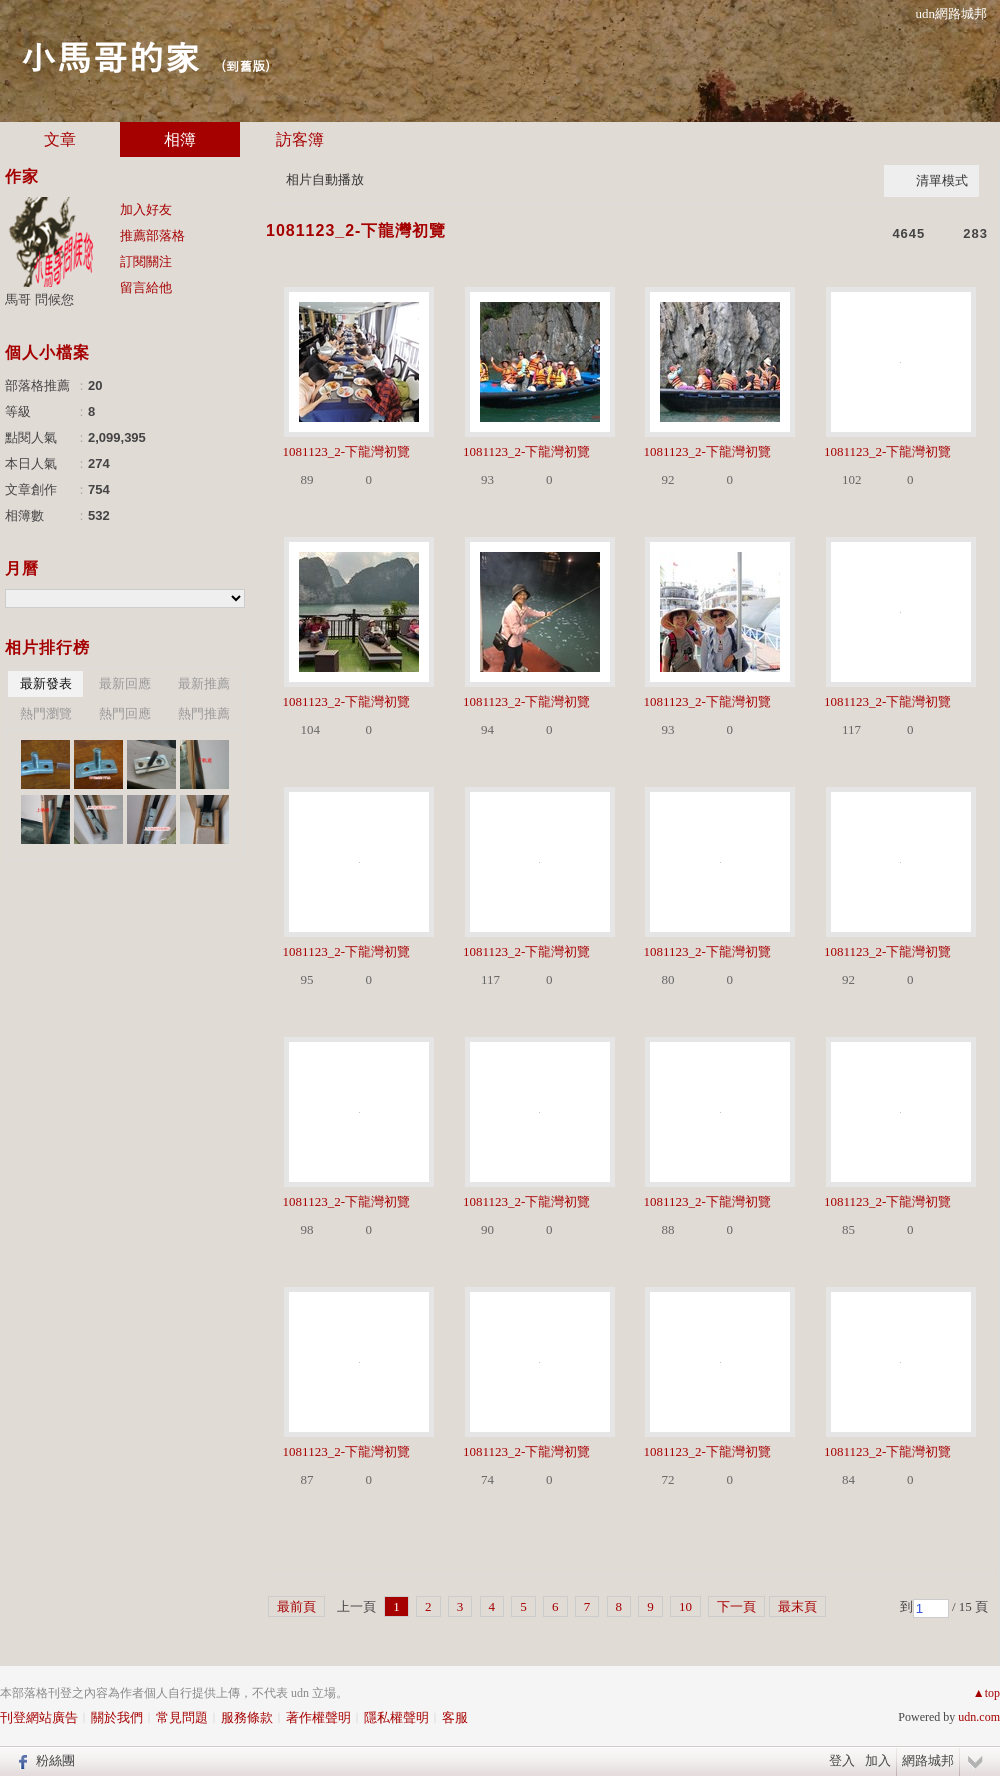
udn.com (979, 1717)
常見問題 (182, 1717)
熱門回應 (125, 713)
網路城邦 (928, 1760)
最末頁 (797, 1606)
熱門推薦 (204, 713)
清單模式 (942, 180)
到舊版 (245, 65)
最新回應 (125, 683)
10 (685, 1606)
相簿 (180, 139)
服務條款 (247, 1717)
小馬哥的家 (110, 55)
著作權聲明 (318, 1717)
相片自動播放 (325, 179)
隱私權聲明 (396, 1717)
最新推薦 (204, 683)
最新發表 (46, 683)
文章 (60, 139)
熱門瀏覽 (46, 713)
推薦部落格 (152, 235)
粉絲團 (55, 1760)
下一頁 (736, 1606)
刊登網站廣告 (39, 1717)
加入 (878, 1760)
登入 (842, 1760)
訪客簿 (300, 139)
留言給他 (146, 287)
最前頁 (296, 1606)
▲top (986, 1693)
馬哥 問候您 (39, 299)
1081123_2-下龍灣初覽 (356, 230)
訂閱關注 (146, 261)
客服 (455, 1717)
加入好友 (146, 209)
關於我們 (117, 1717)
